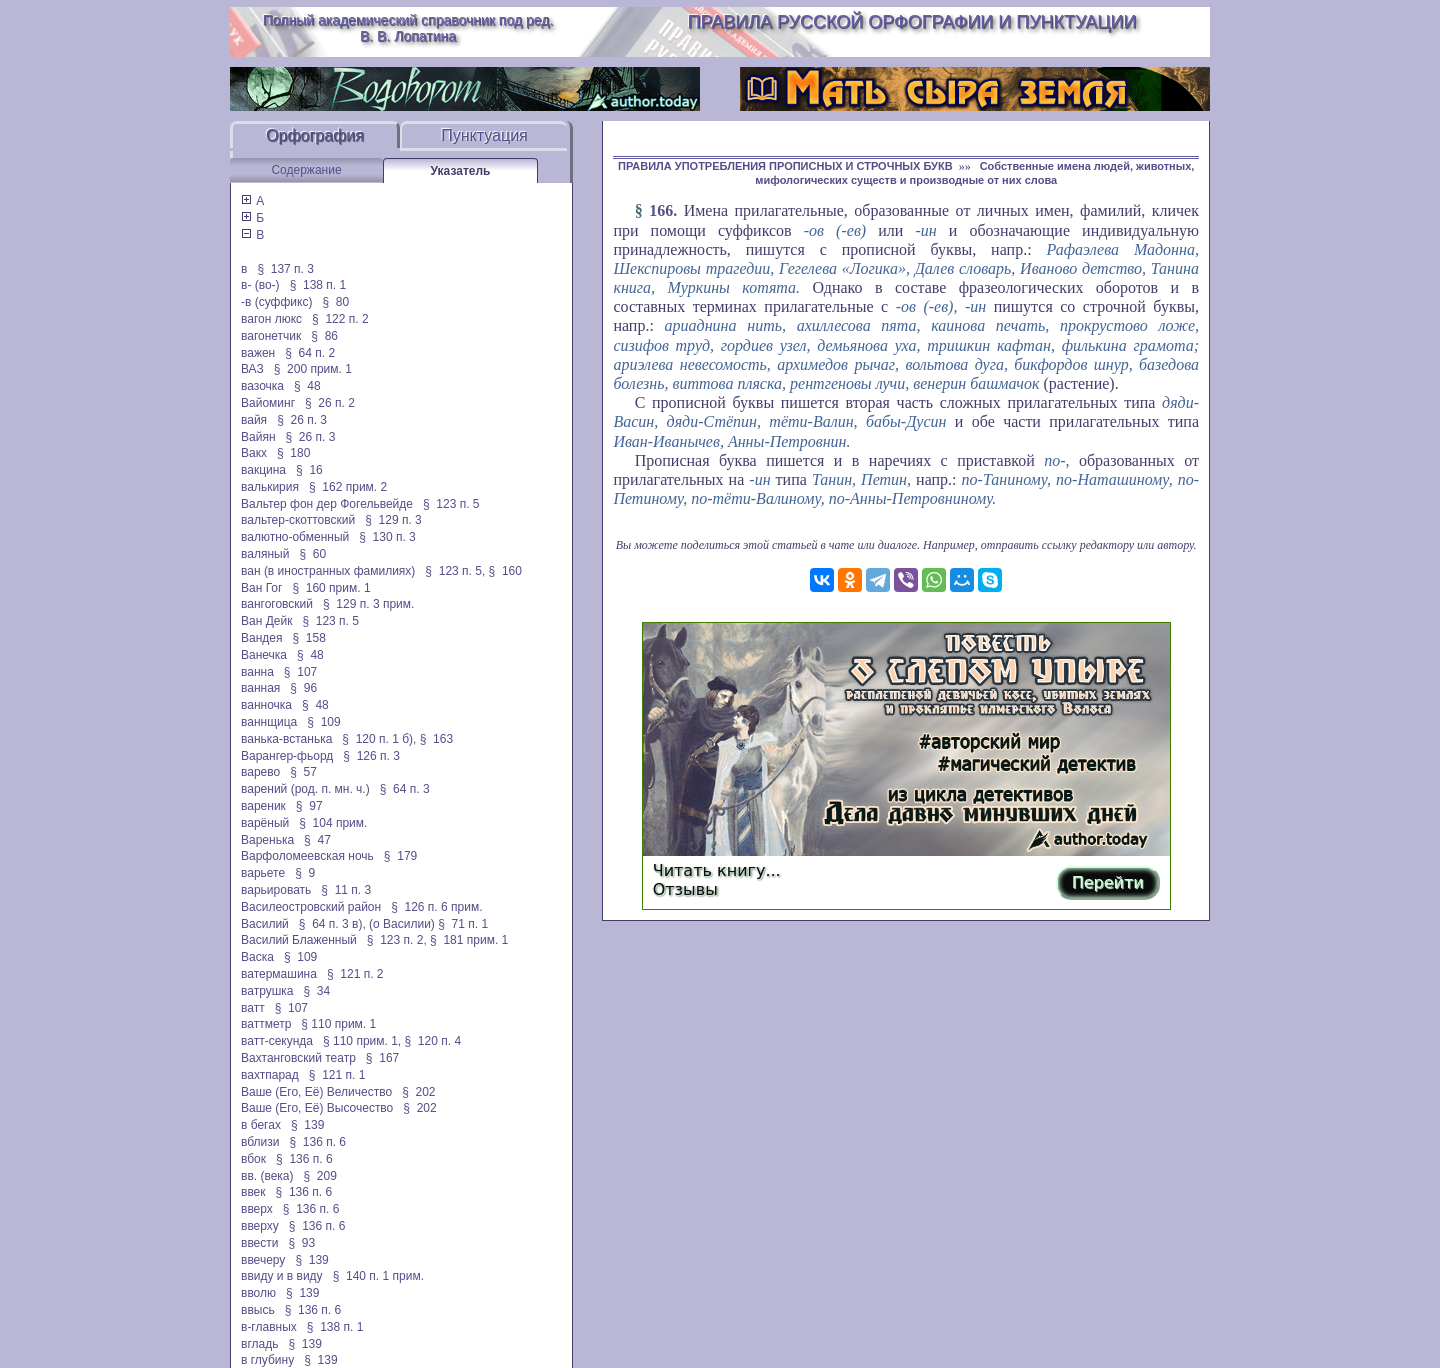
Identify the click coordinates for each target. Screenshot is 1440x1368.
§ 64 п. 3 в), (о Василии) (367, 924)
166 (661, 210)
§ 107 (300, 672)
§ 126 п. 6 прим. (436, 907)
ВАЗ (252, 369)
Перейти (1108, 882)
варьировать (276, 890)
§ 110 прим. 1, (362, 1041)
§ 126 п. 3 (371, 756)
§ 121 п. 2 (355, 974)
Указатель (461, 171)
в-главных (269, 1327)
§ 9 (305, 873)
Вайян (258, 437)
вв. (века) (267, 1176)
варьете (263, 873)
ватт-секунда (277, 1041)
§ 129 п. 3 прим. (368, 604)
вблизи (260, 1142)
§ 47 (317, 840)
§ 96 (303, 688)
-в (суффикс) (276, 302)
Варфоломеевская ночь (307, 856)
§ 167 (382, 1058)
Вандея (261, 638)
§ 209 (320, 1176)
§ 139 (307, 1125)
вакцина (263, 470)
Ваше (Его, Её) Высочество (317, 1108)
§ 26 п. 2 (330, 403)
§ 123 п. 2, (397, 940)
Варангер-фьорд (287, 756)
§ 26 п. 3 (302, 420)
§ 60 (312, 554)
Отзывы (685, 889)
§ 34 (317, 991)
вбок (253, 1159)
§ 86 (324, 336)
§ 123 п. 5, (455, 571)
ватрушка (267, 991)
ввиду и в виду (282, 1276)
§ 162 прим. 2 (348, 487)
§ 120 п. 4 (433, 1041)
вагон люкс (271, 319)
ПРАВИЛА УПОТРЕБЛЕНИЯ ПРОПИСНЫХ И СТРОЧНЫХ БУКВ (785, 166)
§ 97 (309, 806)
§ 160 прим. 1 (331, 588)
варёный (265, 823)
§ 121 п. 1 (337, 1075)
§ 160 (505, 571)
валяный (265, 554)
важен (258, 353)
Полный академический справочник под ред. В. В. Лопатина (408, 28)
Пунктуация (484, 135)
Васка (257, 957)
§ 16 (309, 470)
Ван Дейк (266, 621)
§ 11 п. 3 (346, 890)
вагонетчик (271, 336)
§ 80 (335, 302)
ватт (253, 1008)
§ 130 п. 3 (387, 537)
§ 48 (307, 386)
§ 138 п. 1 (318, 285)
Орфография (315, 135)
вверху (260, 1226)
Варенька (267, 840)
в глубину (267, 1360)
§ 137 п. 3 (285, 269)
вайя (254, 420)
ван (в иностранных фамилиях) (328, 571)
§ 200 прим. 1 (313, 369)
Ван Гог (261, 588)
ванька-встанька (286, 739)
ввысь (258, 1310)
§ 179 (400, 856)
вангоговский (277, 604)
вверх (257, 1209)
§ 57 (303, 772)
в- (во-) (260, 285)
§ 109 (323, 722)
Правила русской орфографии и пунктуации (912, 22)
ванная (260, 688)
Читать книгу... (717, 870)
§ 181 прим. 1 (469, 940)
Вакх (254, 453)
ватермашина (279, 974)
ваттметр (266, 1024)
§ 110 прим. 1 (338, 1024)
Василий (265, 924)
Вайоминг (268, 403)
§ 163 (436, 739)
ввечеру (263, 1260)
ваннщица (269, 722)
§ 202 (418, 1092)
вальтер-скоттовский (298, 520)
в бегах (261, 1125)
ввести (260, 1243)
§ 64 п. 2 (310, 353)
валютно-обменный (295, 537)
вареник (263, 806)
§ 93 (302, 1243)
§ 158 (309, 638)
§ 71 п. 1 (463, 924)
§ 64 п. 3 (405, 789)
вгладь (259, 1344)
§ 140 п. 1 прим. (378, 1276)
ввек (253, 1192)
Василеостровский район (311, 907)
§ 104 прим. (333, 823)
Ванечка (264, 655)
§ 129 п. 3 (393, 520)
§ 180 (293, 453)
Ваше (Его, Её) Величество (316, 1092)
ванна (257, 672)
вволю (258, 1293)
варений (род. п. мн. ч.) (305, 789)
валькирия (270, 487)
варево (260, 772)
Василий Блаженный (299, 940)
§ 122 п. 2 (340, 319)
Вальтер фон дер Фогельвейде (327, 504)
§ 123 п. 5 (451, 504)
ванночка (266, 705)
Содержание (306, 170)
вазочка (262, 386)
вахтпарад (270, 1075)
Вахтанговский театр (298, 1058)
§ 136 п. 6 (318, 1142)
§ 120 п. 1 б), (379, 739)
